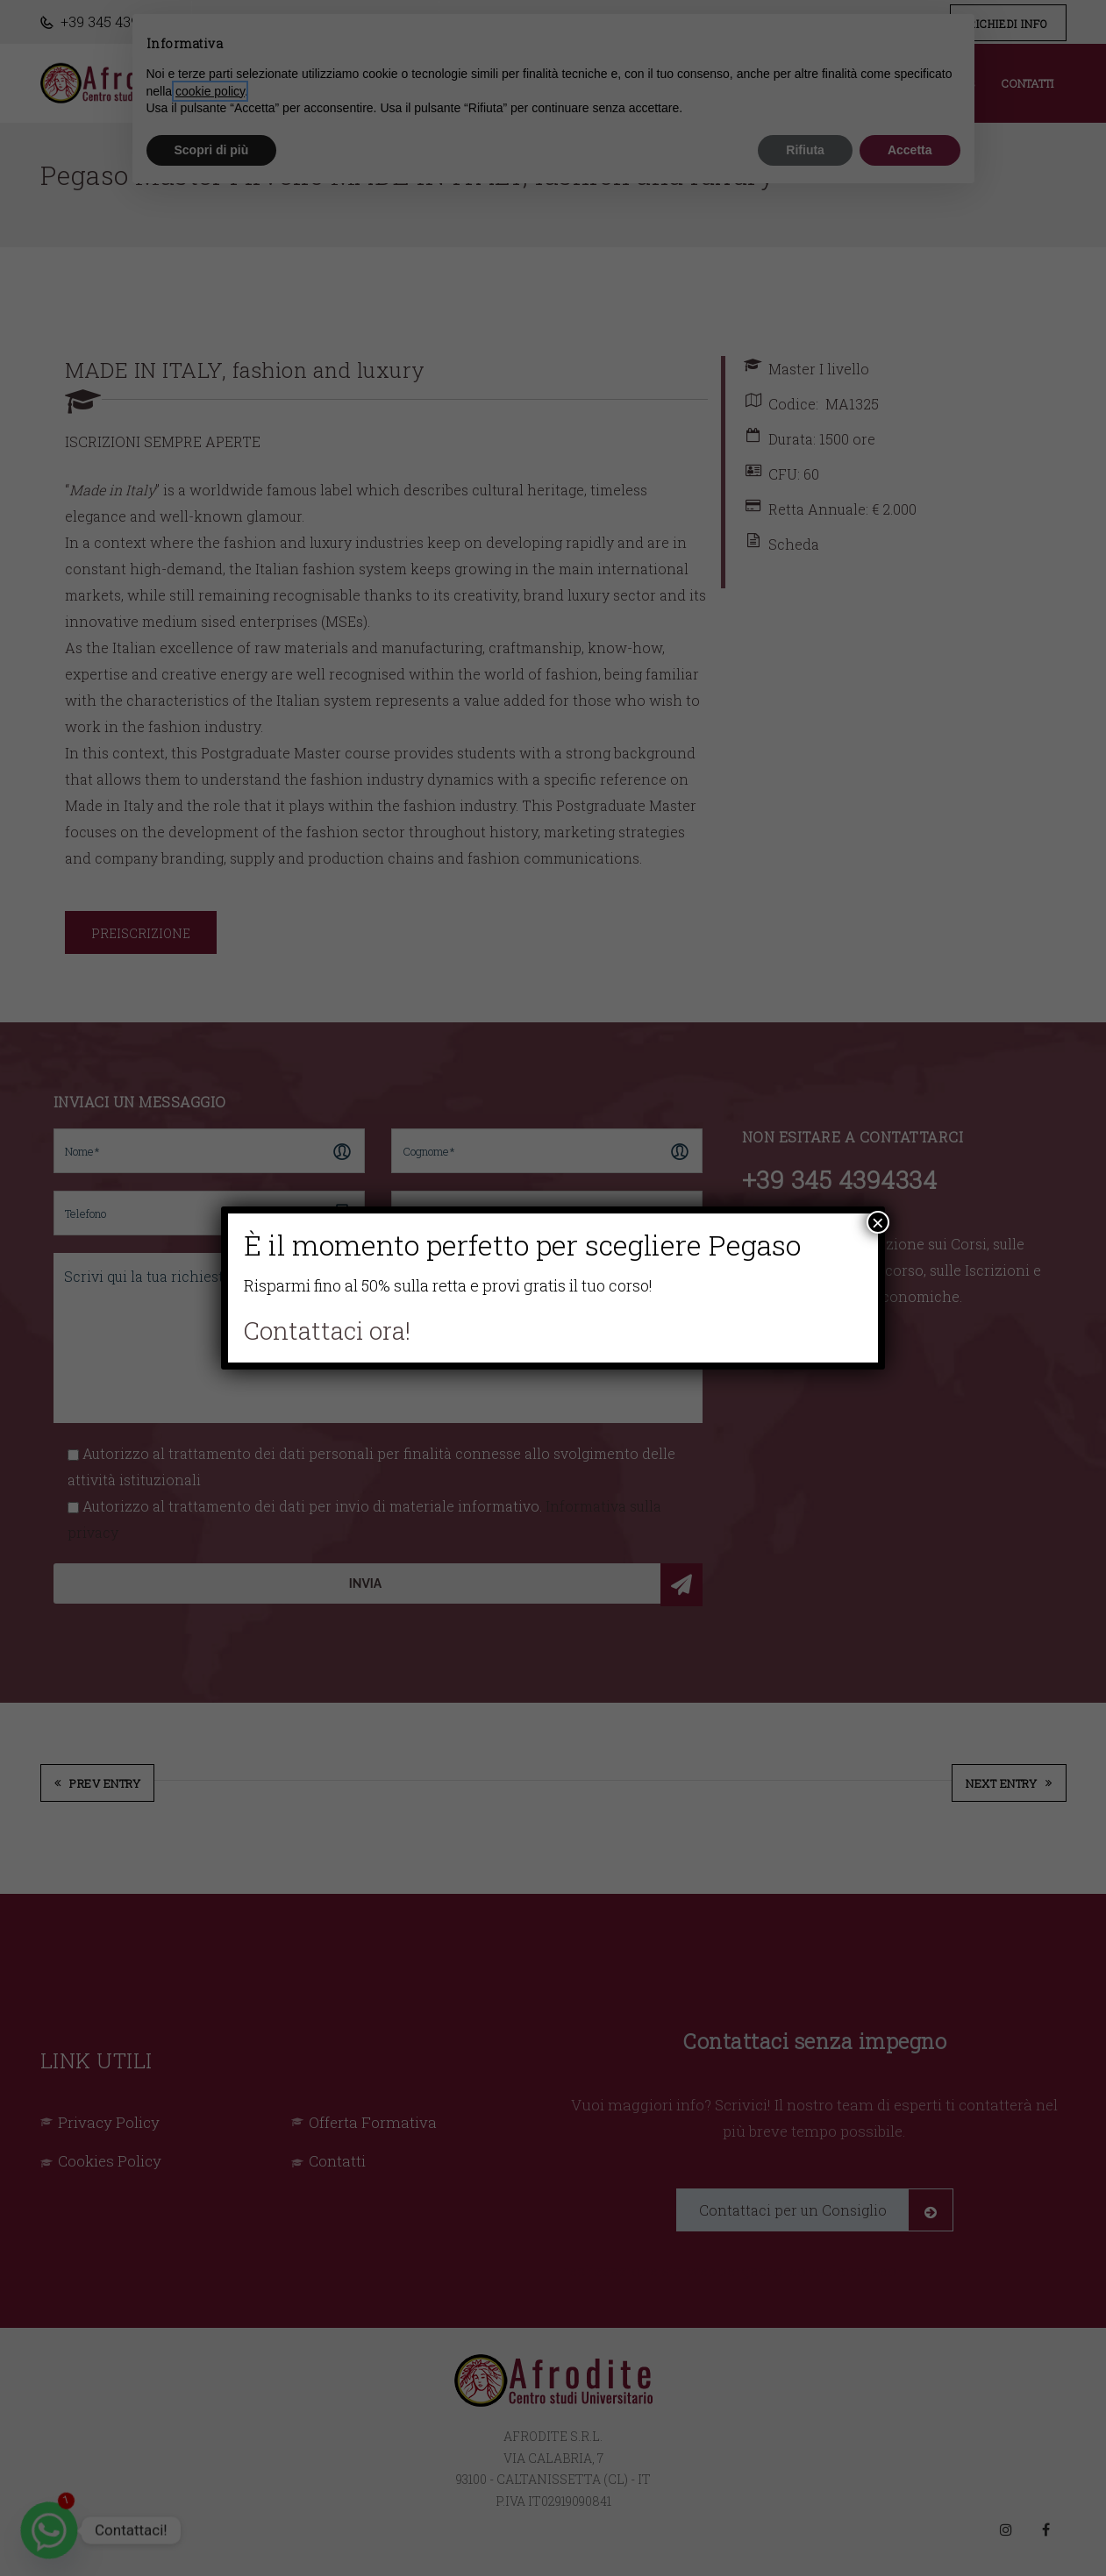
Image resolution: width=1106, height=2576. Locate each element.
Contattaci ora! (327, 1330)
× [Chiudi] (878, 1222)
